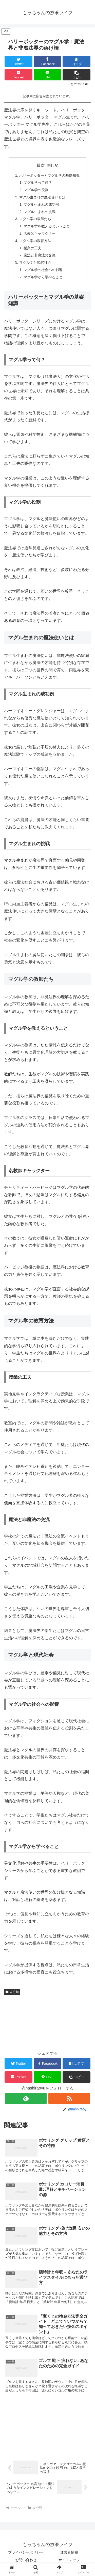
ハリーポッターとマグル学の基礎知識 (49, 175)
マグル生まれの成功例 (41, 204)
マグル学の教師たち (35, 219)
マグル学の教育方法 (35, 241)
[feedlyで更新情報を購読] (26, 2098)
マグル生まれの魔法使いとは (42, 197)
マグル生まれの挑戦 (39, 212)
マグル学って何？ (38, 182)
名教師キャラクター (39, 233)
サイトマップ (69, 2560)
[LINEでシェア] (48, 74)
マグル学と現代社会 (35, 262)
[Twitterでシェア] (18, 61)
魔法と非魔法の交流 (39, 255)
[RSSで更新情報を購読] (69, 2098)
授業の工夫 (32, 248)
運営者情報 (69, 2552)
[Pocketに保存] (18, 74)
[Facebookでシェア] (48, 61)
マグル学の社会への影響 (43, 270)
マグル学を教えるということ (47, 226)
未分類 (12, 1992)
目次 (41, 165)
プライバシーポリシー (26, 2552)
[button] (76, 74)
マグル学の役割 (36, 190)
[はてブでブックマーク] (76, 61)
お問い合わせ (25, 2560)
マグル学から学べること (43, 277)
